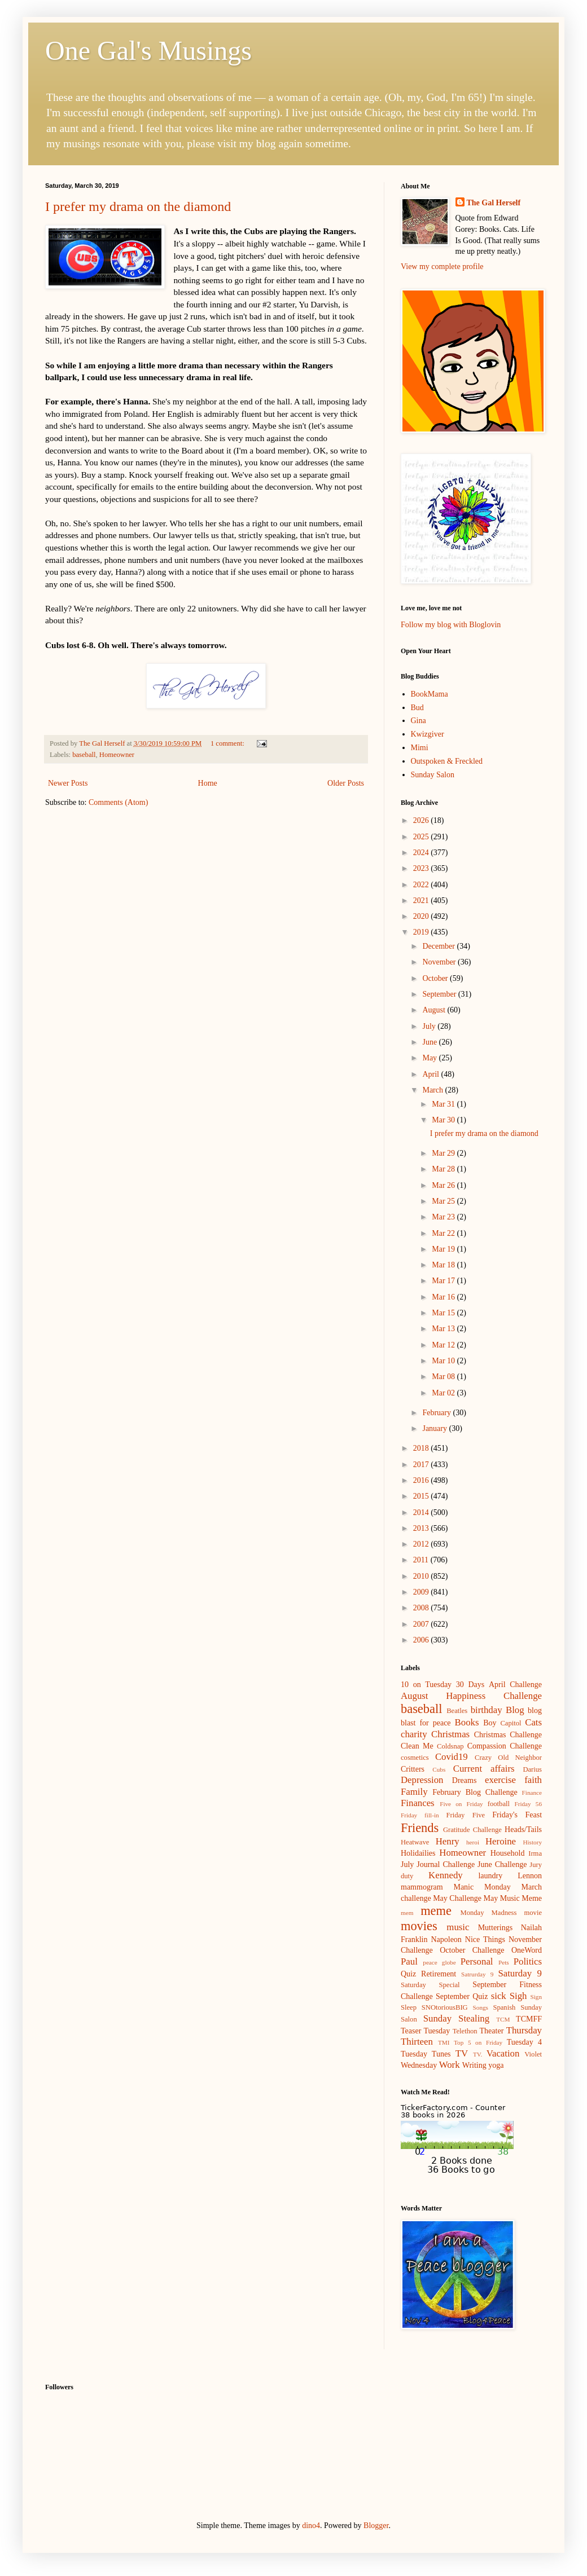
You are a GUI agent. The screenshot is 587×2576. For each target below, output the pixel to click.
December (439, 946)
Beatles (456, 1711)
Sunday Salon (432, 774)
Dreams (464, 1780)
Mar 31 (444, 1104)
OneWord (526, 1950)
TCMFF (529, 2019)
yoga (495, 2065)
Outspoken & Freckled (447, 761)
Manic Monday (481, 1887)
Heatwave (415, 1842)
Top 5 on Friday (478, 2042)
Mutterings (495, 1927)
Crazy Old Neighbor (508, 1758)
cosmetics (415, 1758)
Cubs (438, 1769)
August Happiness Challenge (471, 1695)
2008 (422, 1608)
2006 (422, 1640)
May (430, 1058)
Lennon (530, 1876)
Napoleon (446, 1939)
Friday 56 (528, 1803)
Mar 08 (444, 1376)
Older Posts (345, 783)
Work (449, 2064)
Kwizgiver (427, 734)
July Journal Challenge (438, 1864)
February (437, 1412)
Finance (532, 1792)
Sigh (518, 1996)
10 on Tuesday (426, 1684)
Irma (535, 1853)
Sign (536, 1996)
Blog (515, 1710)
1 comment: (228, 743)
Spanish (504, 2007)
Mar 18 (444, 1265)
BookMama (429, 694)
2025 (422, 837)
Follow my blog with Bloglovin (451, 624)
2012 (422, 1544)
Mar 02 (444, 1393)
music (457, 1927)
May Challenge (457, 1898)
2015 (422, 1496)
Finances (418, 1803)
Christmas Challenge (508, 1734)
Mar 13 (444, 1328)
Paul (409, 1961)
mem (407, 1912)
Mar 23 (444, 1217)
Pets (503, 1962)
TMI (444, 2042)
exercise (500, 1779)
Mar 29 (444, 1153)
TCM (503, 2019)
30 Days (470, 1684)
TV (461, 2053)
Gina (418, 720)
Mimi (419, 747)
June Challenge (502, 1864)
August (434, 1010)
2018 (422, 1448)
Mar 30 (444, 1120)
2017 (422, 1464)
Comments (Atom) (118, 802)
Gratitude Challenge (472, 1830)
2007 (422, 1624)
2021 (422, 900)
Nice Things (485, 1939)
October (436, 978)
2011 (422, 1560)
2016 (422, 1480)
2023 (422, 868)
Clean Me (417, 1746)
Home (207, 783)
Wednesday (419, 2065)
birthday (486, 1710)
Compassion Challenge (504, 1746)
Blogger (375, 2525)
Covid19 (451, 1756)
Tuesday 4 (524, 2042)
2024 (422, 852)
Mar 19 (444, 1249)
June (430, 1042)
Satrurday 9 (477, 1974)
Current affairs (484, 1768)
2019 (422, 932)
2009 (422, 1592)
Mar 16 (444, 1297)
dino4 (311, 2525)
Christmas (450, 1734)
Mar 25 (444, 1201)
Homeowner (116, 755)
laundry (490, 1876)
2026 (422, 820)
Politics (528, 1961)
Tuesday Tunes (426, 2054)
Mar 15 (444, 1313)
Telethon (465, 2031)
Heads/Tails (523, 1829)
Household (507, 1853)
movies (419, 1926)
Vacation (503, 2053)
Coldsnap (450, 1746)
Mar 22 (444, 1233)
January (435, 1428)
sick (498, 1996)
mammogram (422, 1887)
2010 (422, 1576)
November (440, 962)
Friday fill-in (420, 1815)
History (532, 1842)
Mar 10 (444, 1361)
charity (414, 1734)
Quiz (408, 1974)
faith (533, 1779)
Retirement (438, 1974)
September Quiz (462, 1996)
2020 (422, 916)
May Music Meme (513, 1898)
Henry (447, 1841)
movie (533, 1913)
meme (436, 1911)
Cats (533, 1722)
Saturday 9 (520, 1973)
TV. (477, 2054)
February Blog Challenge (474, 1792)
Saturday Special (430, 1985)
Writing (474, 2065)
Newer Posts (67, 783)
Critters (412, 1769)
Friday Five (465, 1815)
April (431, 1074)
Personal (477, 1961)
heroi (472, 1842)
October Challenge (472, 1950)
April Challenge (515, 1684)
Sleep (409, 2007)
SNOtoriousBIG (445, 2007)
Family (414, 1791)
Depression (422, 1779)
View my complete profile (442, 266)
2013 (422, 1528)
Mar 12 (444, 1345)
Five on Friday (461, 1803)
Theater (492, 2031)
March (433, 1090)
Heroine (500, 1841)
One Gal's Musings (148, 50)
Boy (489, 1723)
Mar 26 (444, 1185)
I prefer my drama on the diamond (138, 206)
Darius (532, 1769)
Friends (420, 1828)
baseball (83, 755)
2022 (422, 884)
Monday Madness (488, 1913)
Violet (533, 2054)
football (499, 1804)
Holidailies (418, 1853)
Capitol (510, 1723)
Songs (480, 2007)
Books (467, 1722)
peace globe (439, 1962)
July (429, 1026)
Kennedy (445, 1875)
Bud (417, 707)
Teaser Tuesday (425, 2031)
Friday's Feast (517, 1815)
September (440, 994)
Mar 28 (444, 1169)
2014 (422, 1512)
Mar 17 (444, 1280)
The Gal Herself (494, 203)
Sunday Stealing (456, 2018)
